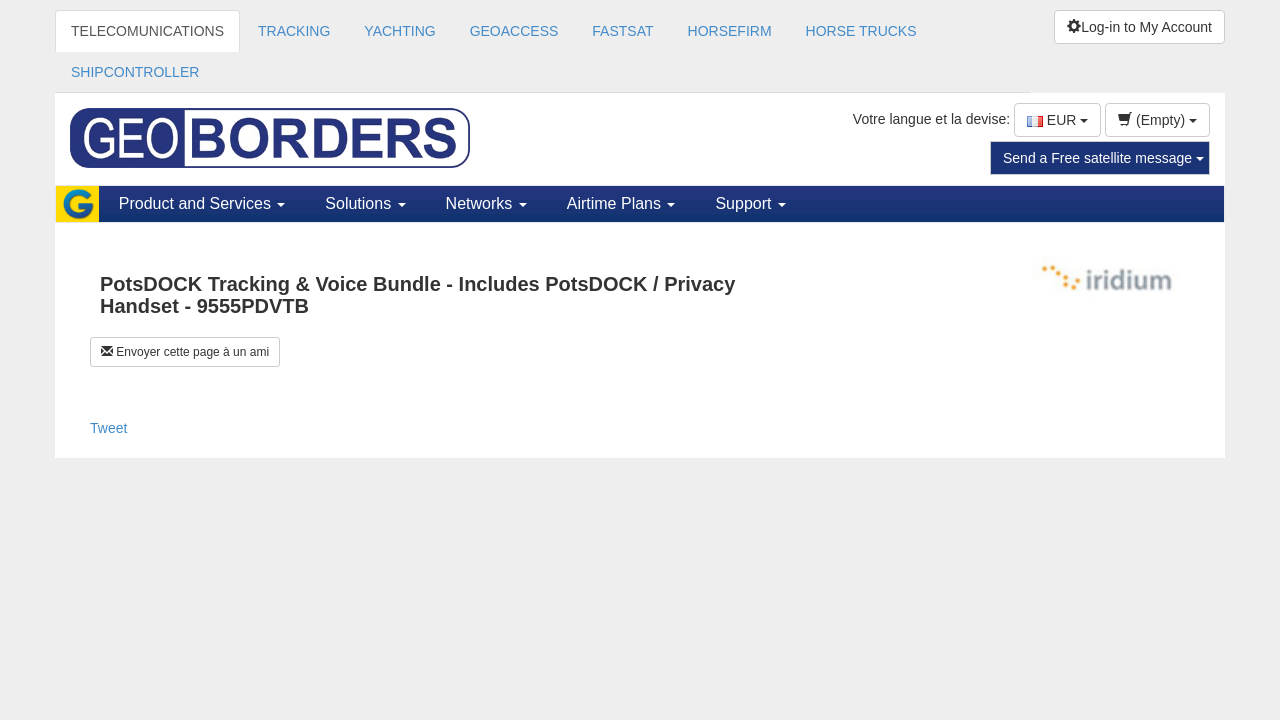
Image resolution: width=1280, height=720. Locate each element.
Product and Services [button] (202, 203)
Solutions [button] (365, 203)
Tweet (108, 428)
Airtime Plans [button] (621, 203)
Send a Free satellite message (1103, 158)
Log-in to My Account (1139, 27)
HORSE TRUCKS (861, 31)
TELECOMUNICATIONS (147, 31)
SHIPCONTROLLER (135, 72)
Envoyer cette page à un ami (185, 352)
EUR (1057, 120)
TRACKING (294, 31)
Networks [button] (486, 203)
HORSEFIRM (730, 31)
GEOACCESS (514, 31)
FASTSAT (622, 31)
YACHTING (399, 31)
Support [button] (750, 203)
